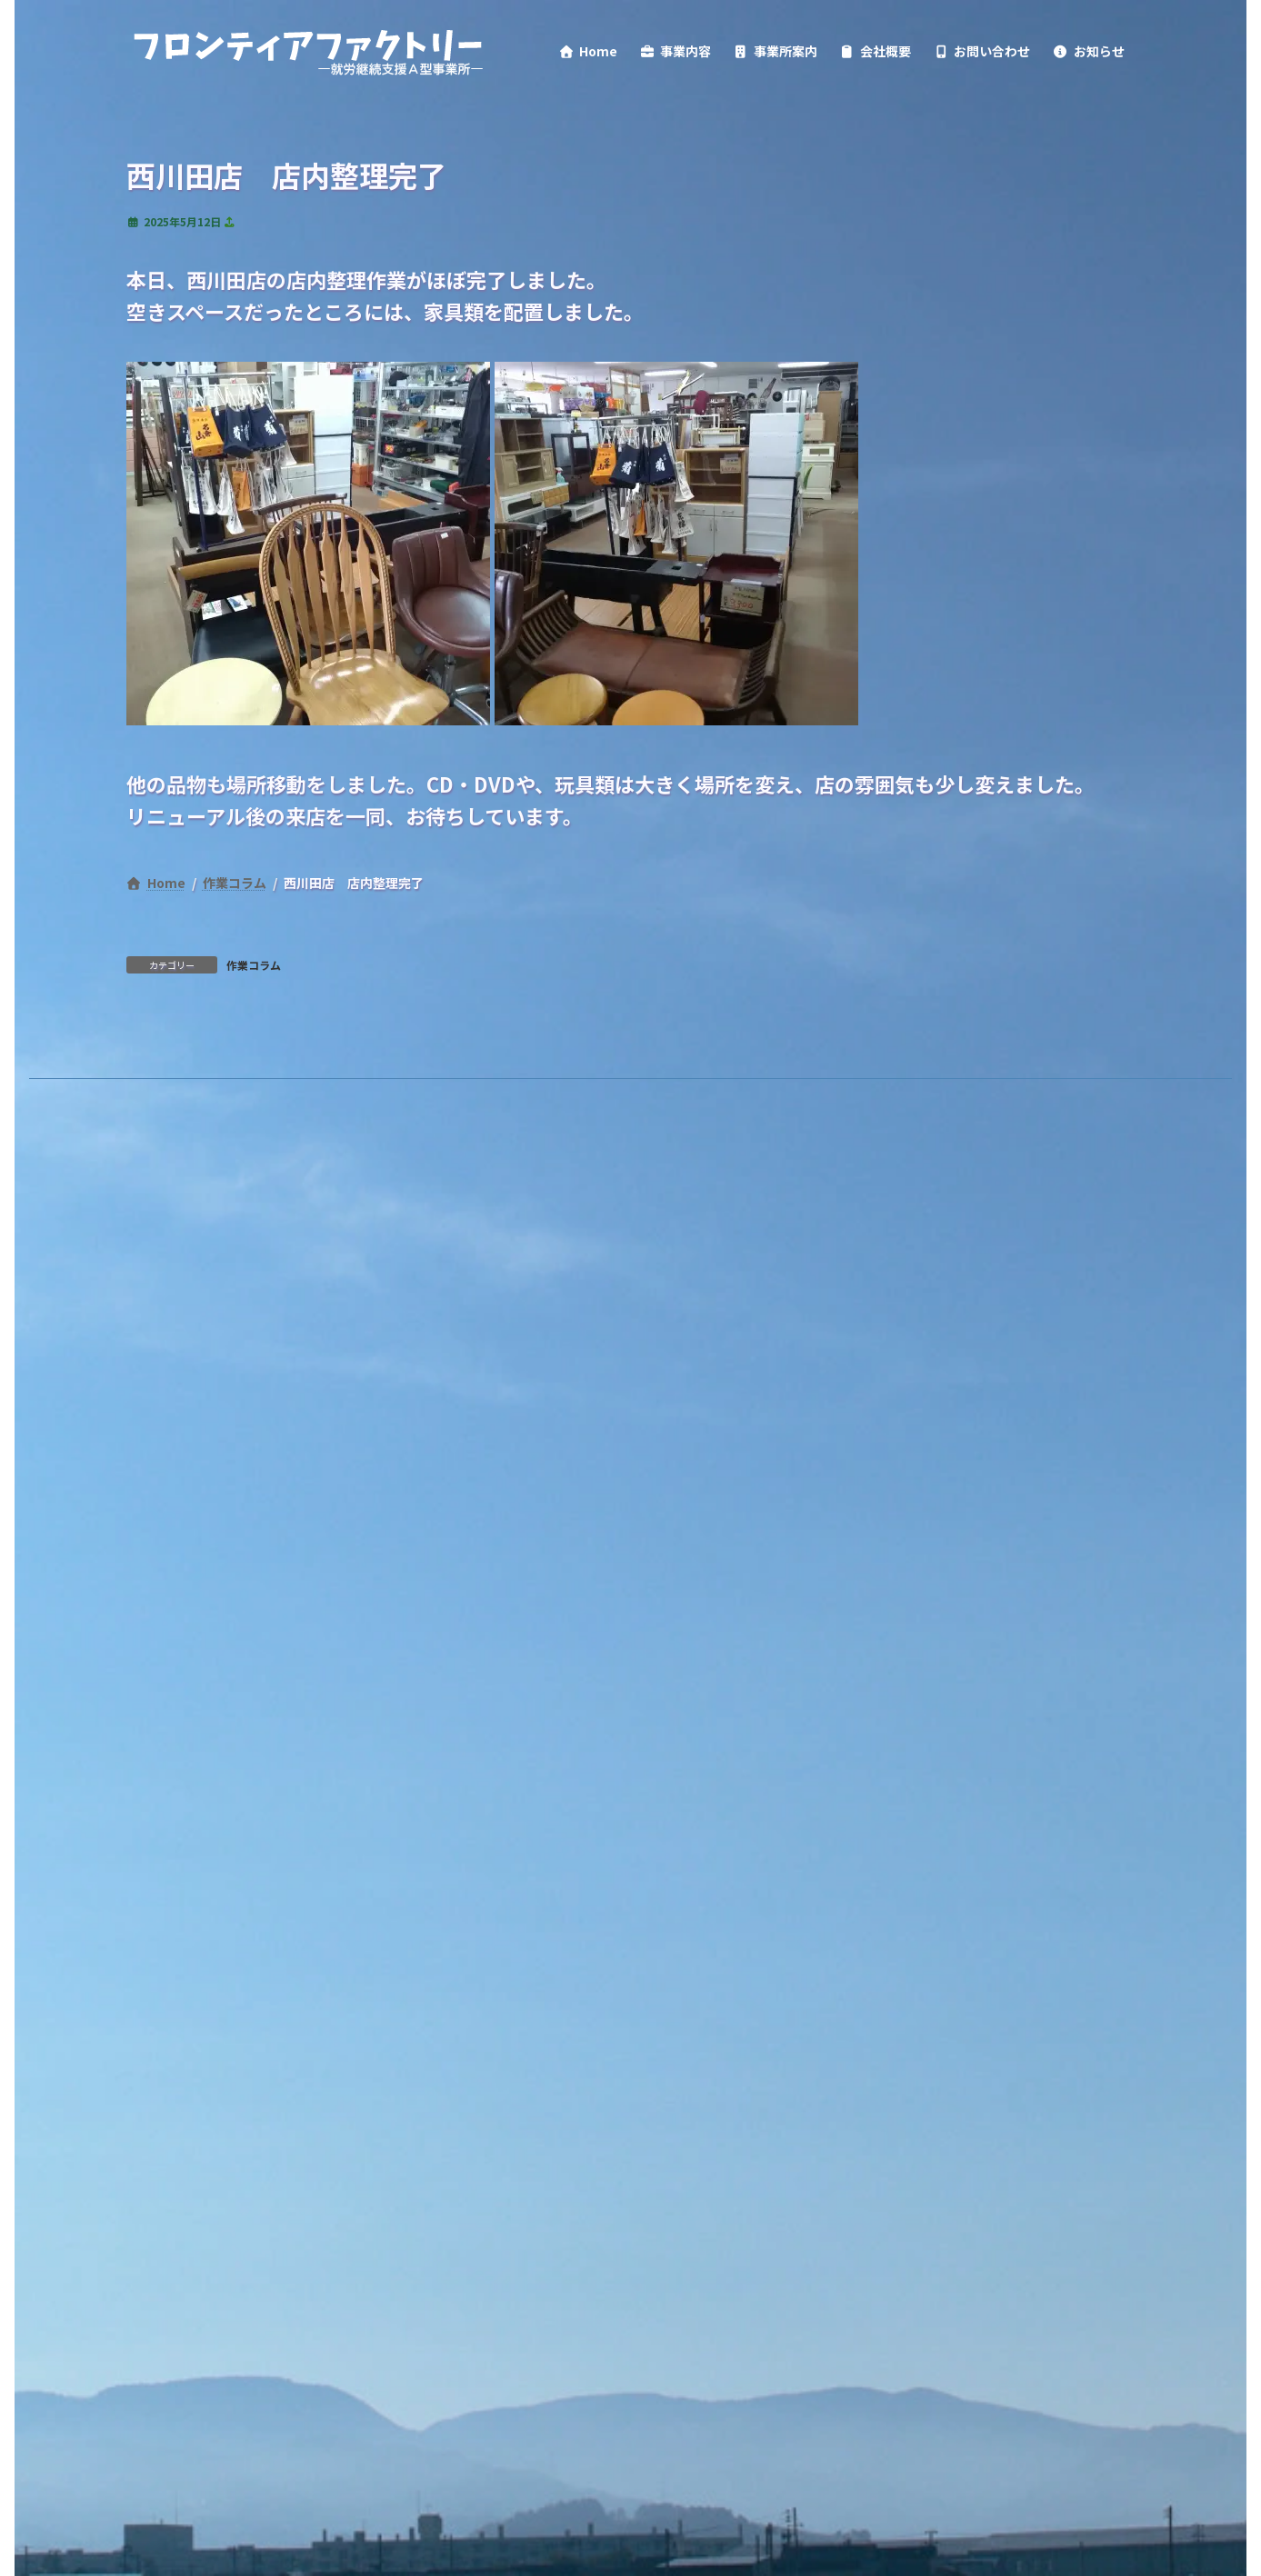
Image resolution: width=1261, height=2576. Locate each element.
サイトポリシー (394, 1306)
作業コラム (253, 1170)
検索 (391, 1389)
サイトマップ (642, 1306)
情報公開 (522, 1306)
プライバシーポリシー (222, 1306)
